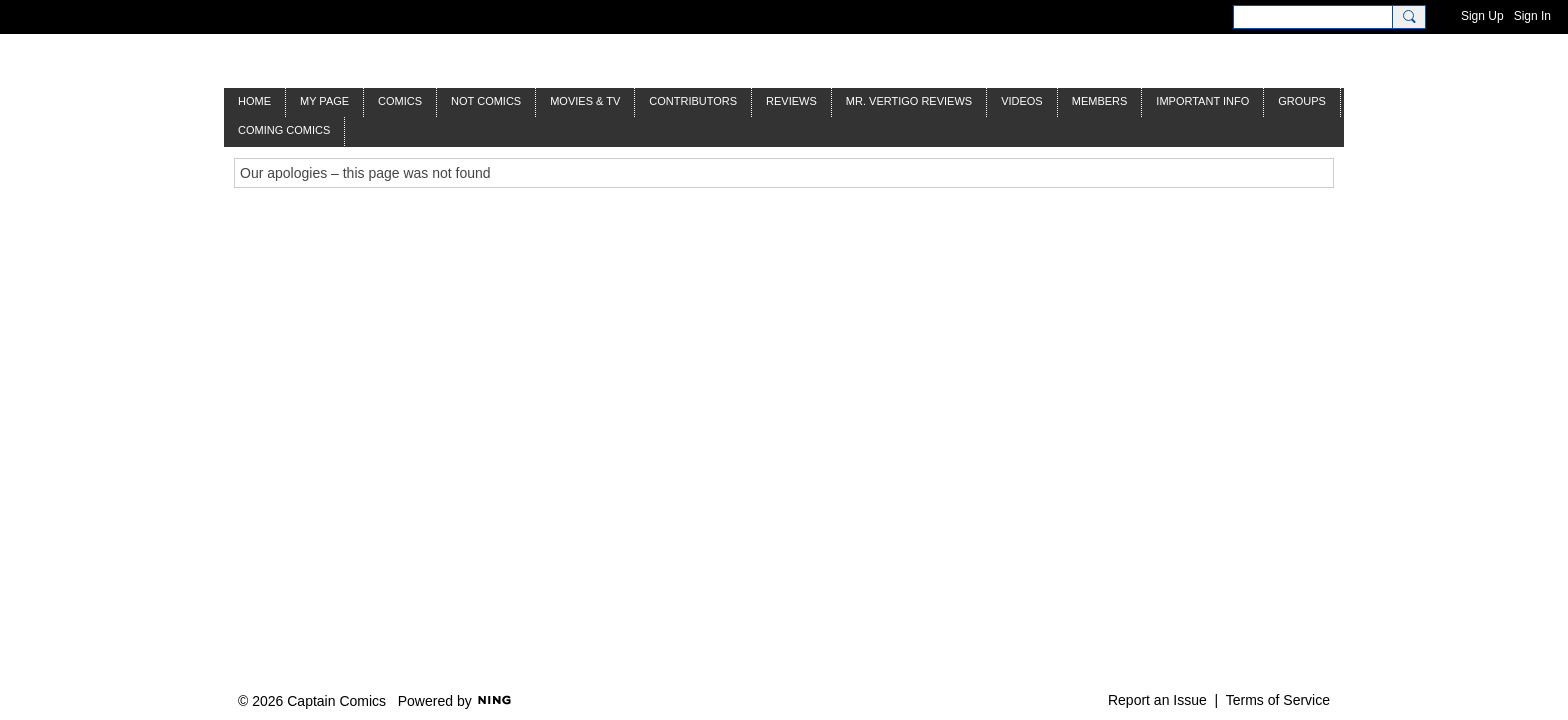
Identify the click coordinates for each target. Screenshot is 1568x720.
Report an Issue (1157, 700)
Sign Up (1482, 16)
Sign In (1532, 16)
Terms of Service (1278, 700)
